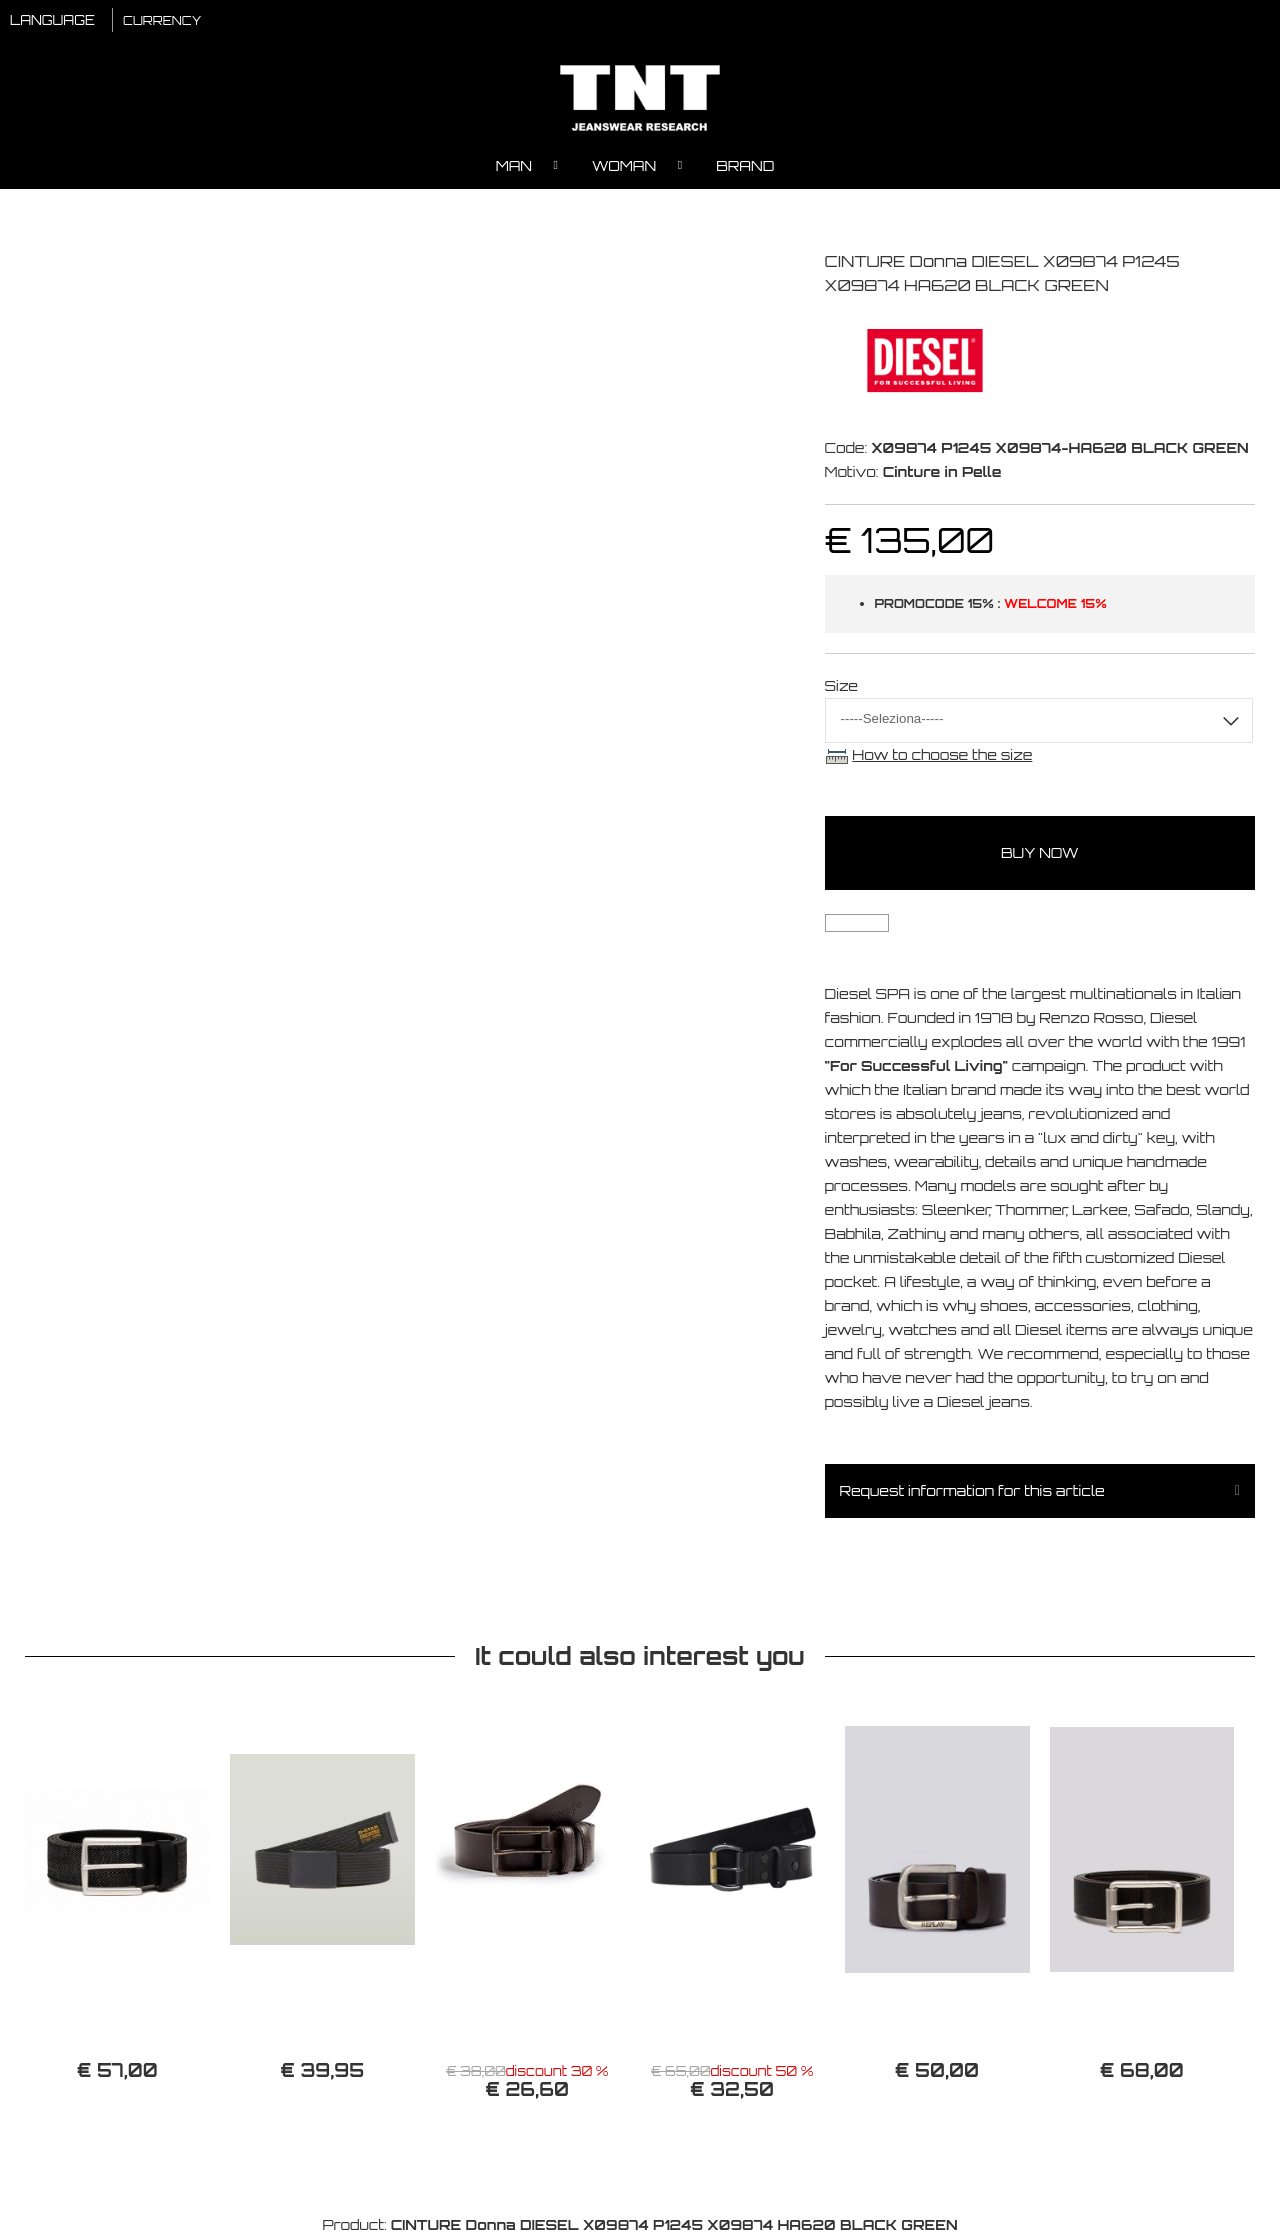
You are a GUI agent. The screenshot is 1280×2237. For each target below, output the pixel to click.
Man (514, 165)
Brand (745, 165)
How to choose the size (942, 754)
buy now (1040, 852)
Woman (624, 165)
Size (842, 685)
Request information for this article (972, 1490)
